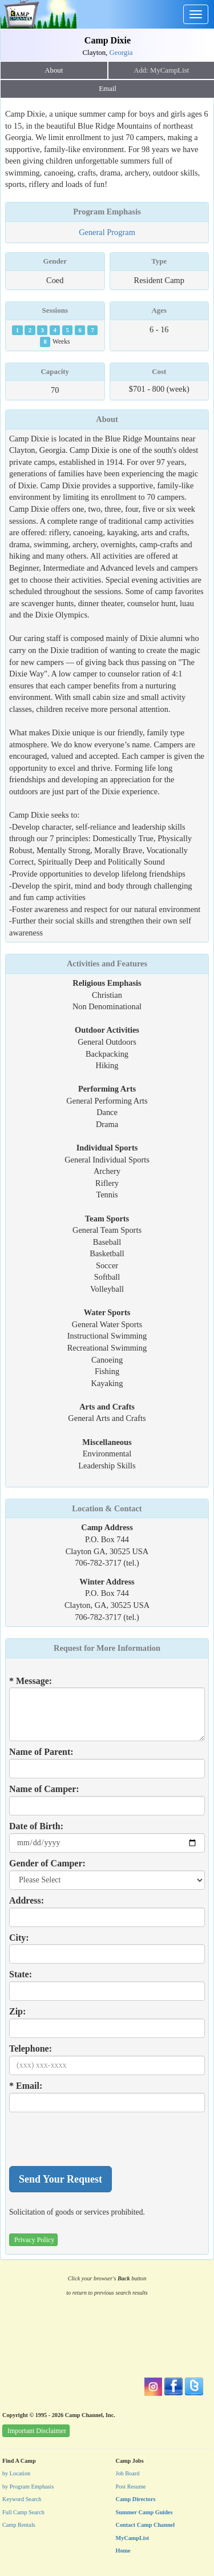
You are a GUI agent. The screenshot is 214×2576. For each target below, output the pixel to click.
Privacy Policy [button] (34, 2240)
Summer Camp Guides (144, 2512)
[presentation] (96, 2139)
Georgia (120, 53)
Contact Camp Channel (145, 2525)
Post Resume (131, 2486)
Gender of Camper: (47, 1863)
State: (20, 1974)
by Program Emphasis (28, 2486)
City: (19, 1937)
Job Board (128, 2473)
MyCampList (133, 2538)
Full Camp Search (23, 2512)
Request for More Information (107, 1648)
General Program (107, 232)
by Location (16, 2473)
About (54, 70)
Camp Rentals (18, 2525)
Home (123, 2550)
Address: (26, 1900)
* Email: (25, 2086)
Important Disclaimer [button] (36, 2431)
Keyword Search (22, 2499)
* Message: (30, 1681)
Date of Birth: (36, 1826)
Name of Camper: (44, 1789)
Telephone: (30, 2048)
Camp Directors (136, 2499)
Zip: (17, 2011)
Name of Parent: (41, 1752)
